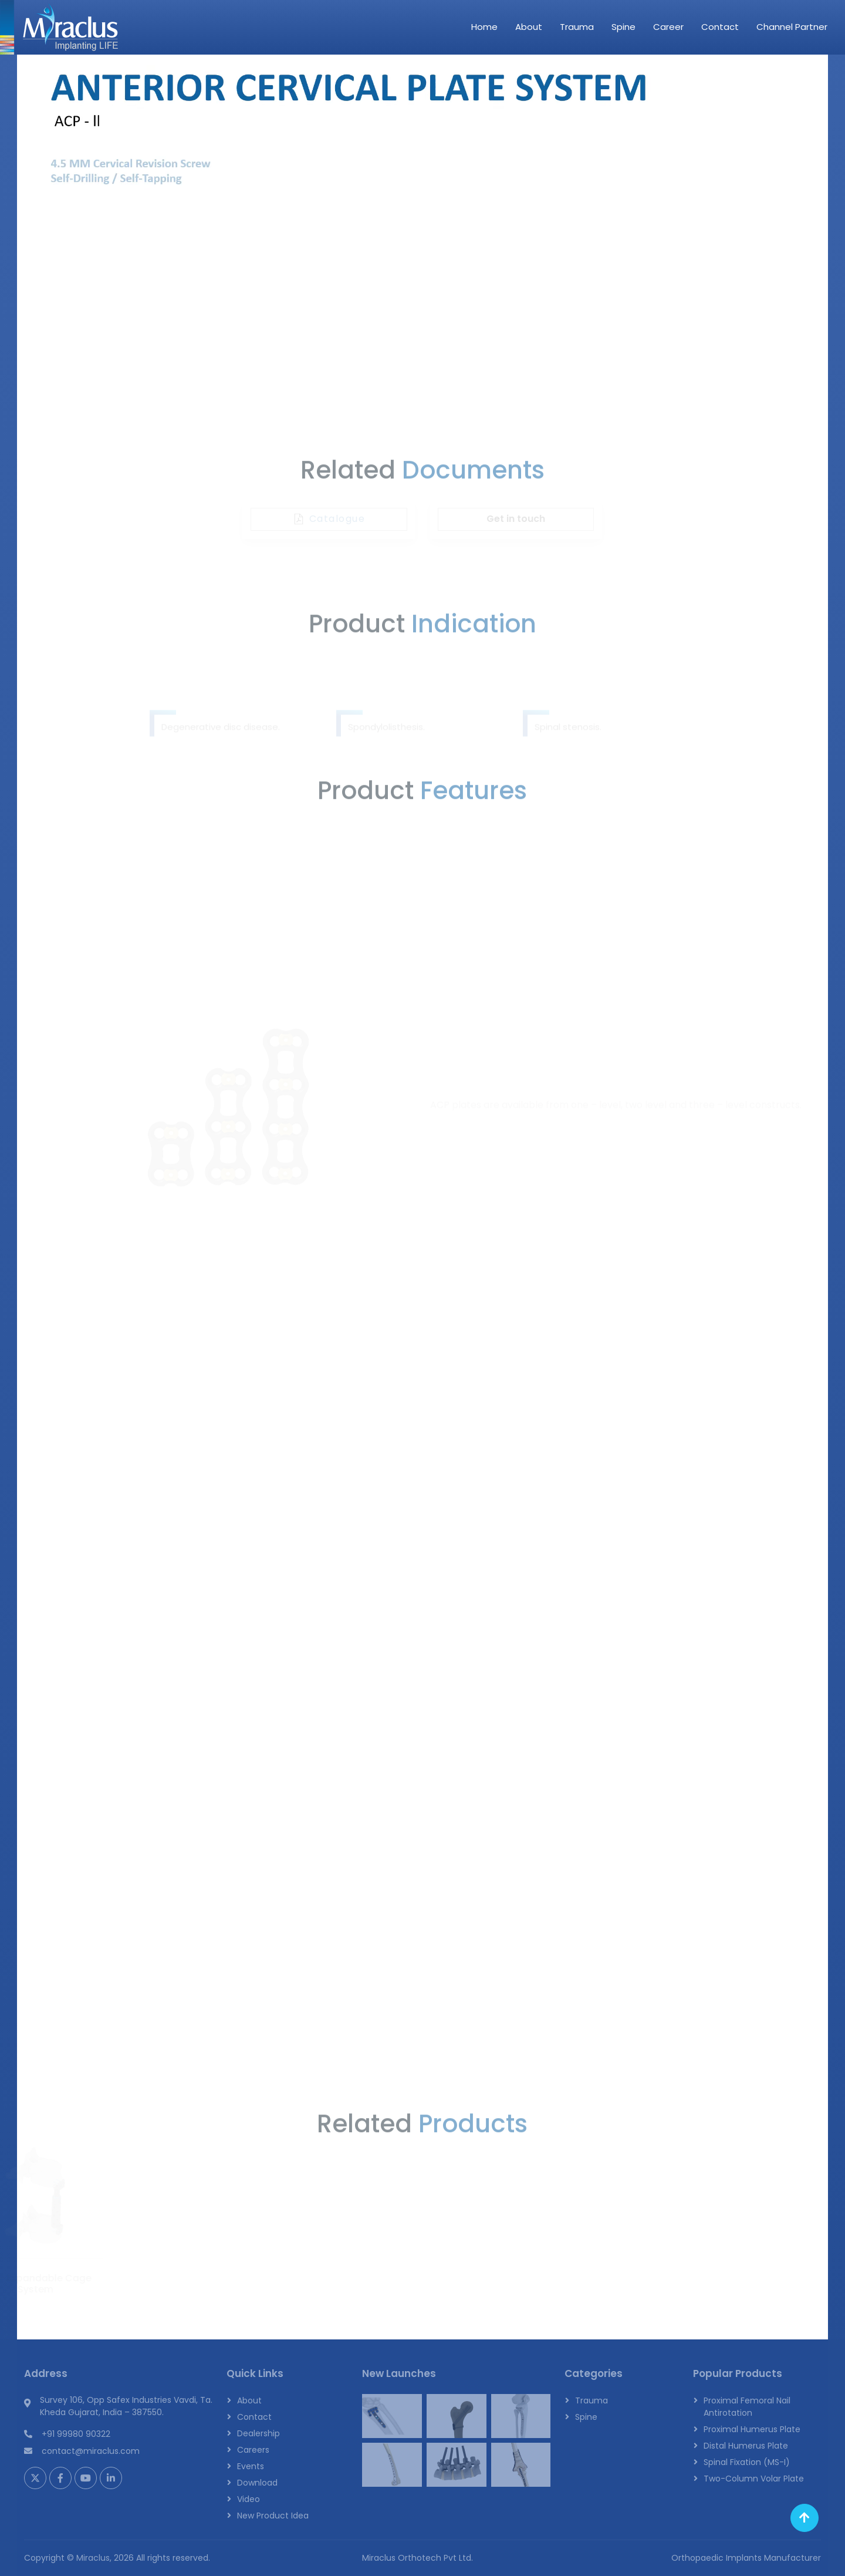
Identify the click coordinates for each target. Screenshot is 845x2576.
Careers (253, 2450)
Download (257, 2483)
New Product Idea (273, 2515)
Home (484, 27)
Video (248, 2499)
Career (668, 27)
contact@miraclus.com (91, 2451)
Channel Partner (791, 27)
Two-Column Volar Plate (754, 2478)
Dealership (258, 2433)
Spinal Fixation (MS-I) (747, 2462)
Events (250, 2466)
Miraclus (93, 2558)
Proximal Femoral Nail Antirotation (747, 2407)
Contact (720, 27)
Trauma (577, 27)
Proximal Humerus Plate (752, 2429)
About (528, 27)
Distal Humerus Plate (746, 2446)
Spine (623, 27)
